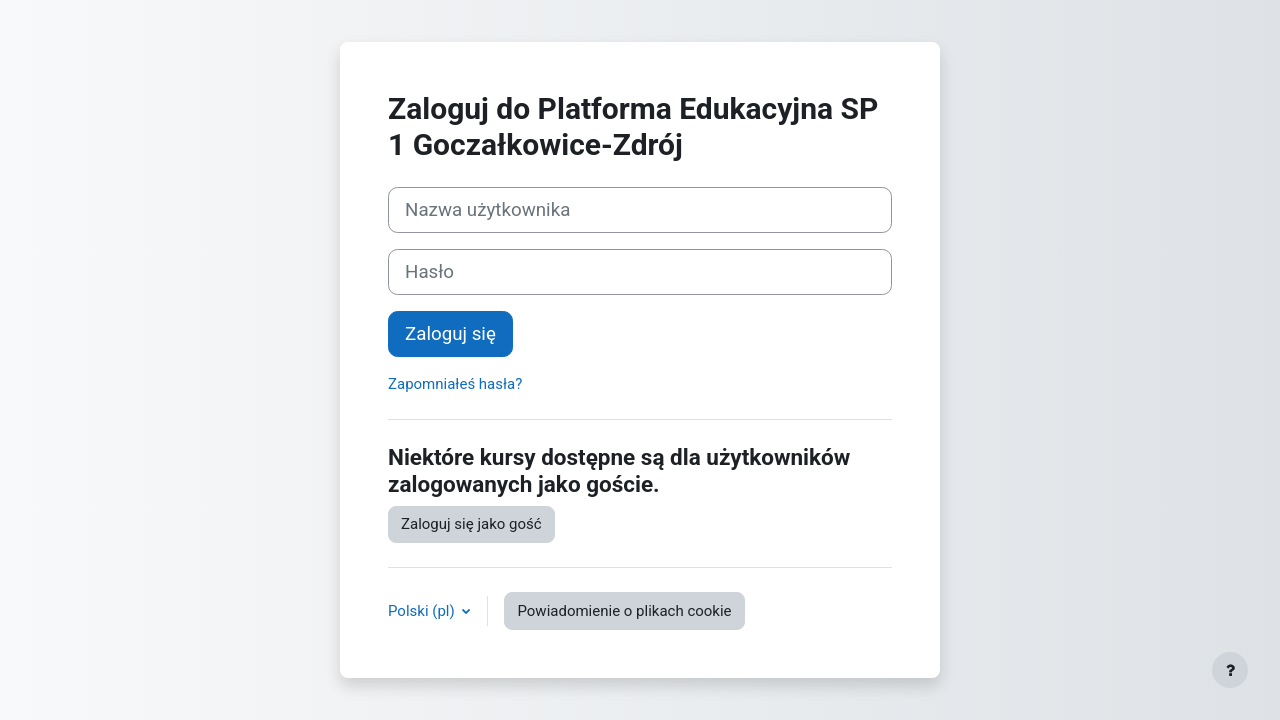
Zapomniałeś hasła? (455, 384)
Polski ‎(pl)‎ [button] (423, 611)
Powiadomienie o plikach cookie (624, 611)
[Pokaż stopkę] (1230, 670)
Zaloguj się (450, 334)
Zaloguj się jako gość (471, 524)
